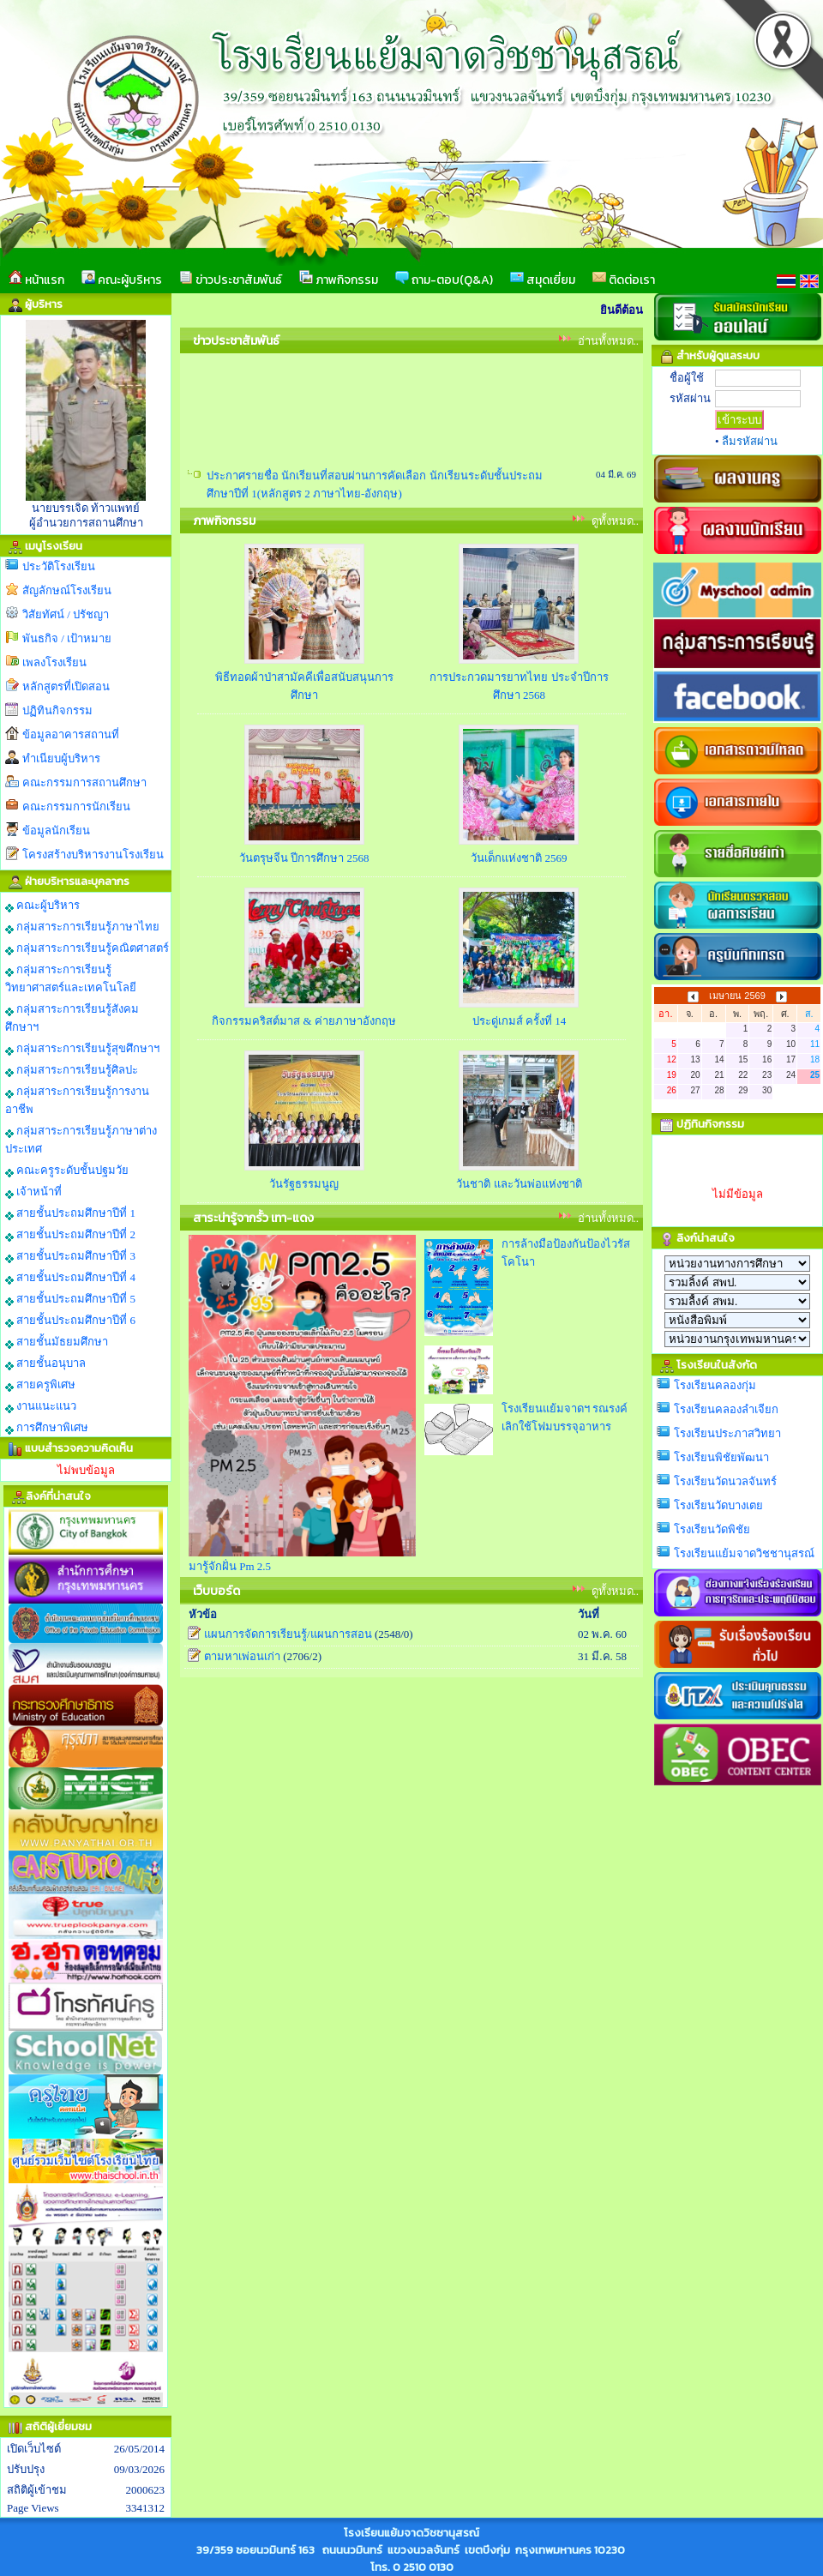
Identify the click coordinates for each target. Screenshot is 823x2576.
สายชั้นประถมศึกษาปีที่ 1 (70, 1213)
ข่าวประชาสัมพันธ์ (230, 279)
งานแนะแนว (40, 1406)
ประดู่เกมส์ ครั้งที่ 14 (519, 1020)
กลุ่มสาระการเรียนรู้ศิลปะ (71, 1070)
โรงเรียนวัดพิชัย (712, 1529)
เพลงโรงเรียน (54, 662)
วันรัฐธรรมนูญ (304, 1183)
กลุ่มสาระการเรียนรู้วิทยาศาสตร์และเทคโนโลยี (70, 978)
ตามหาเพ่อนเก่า (242, 1656)
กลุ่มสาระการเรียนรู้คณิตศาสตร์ (87, 948)
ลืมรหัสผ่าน (750, 441)
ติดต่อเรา (623, 279)
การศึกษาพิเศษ (46, 1428)
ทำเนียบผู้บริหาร (61, 758)
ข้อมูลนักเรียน (56, 830)
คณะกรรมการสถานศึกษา (84, 782)
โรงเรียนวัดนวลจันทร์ (725, 1481)
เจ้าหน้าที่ (33, 1192)
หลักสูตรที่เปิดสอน (66, 686)
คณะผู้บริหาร (121, 279)
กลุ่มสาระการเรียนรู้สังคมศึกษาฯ (72, 1017)
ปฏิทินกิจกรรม (57, 710)
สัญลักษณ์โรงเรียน (66, 590)
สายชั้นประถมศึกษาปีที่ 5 (70, 1299)
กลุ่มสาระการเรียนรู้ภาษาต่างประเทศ (81, 1139)
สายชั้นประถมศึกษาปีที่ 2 (70, 1235)
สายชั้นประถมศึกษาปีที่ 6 (70, 1320)
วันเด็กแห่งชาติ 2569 (519, 858)
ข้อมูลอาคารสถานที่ (70, 734)
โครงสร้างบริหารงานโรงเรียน (93, 854)
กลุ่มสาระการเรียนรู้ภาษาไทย (82, 927)
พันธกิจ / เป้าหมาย (66, 638)
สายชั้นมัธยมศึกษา (56, 1342)
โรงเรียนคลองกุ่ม (715, 1385)
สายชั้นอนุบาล (45, 1363)
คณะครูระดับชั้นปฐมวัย (67, 1170)
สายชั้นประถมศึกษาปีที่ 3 (70, 1256)
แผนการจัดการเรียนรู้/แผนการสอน (288, 1634)
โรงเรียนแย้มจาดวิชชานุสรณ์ (744, 1553)
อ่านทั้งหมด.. (609, 340)
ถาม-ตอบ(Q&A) (444, 279)
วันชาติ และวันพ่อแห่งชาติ (518, 1183)
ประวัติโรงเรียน (58, 566)
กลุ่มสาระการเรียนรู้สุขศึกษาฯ (82, 1049)
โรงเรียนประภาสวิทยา (727, 1433)
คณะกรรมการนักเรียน (76, 806)
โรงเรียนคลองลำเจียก (726, 1409)
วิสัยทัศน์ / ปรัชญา (65, 614)
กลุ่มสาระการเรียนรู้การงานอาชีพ (77, 1100)
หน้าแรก (36, 279)
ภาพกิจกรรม (338, 279)
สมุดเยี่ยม (542, 279)
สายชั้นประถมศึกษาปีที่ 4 (70, 1278)
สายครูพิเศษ (40, 1385)
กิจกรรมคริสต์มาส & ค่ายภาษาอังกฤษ (304, 1020)
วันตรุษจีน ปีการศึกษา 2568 (304, 858)
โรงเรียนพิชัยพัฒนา (721, 1457)
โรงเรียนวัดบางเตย (718, 1505)
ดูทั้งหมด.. (616, 521)
